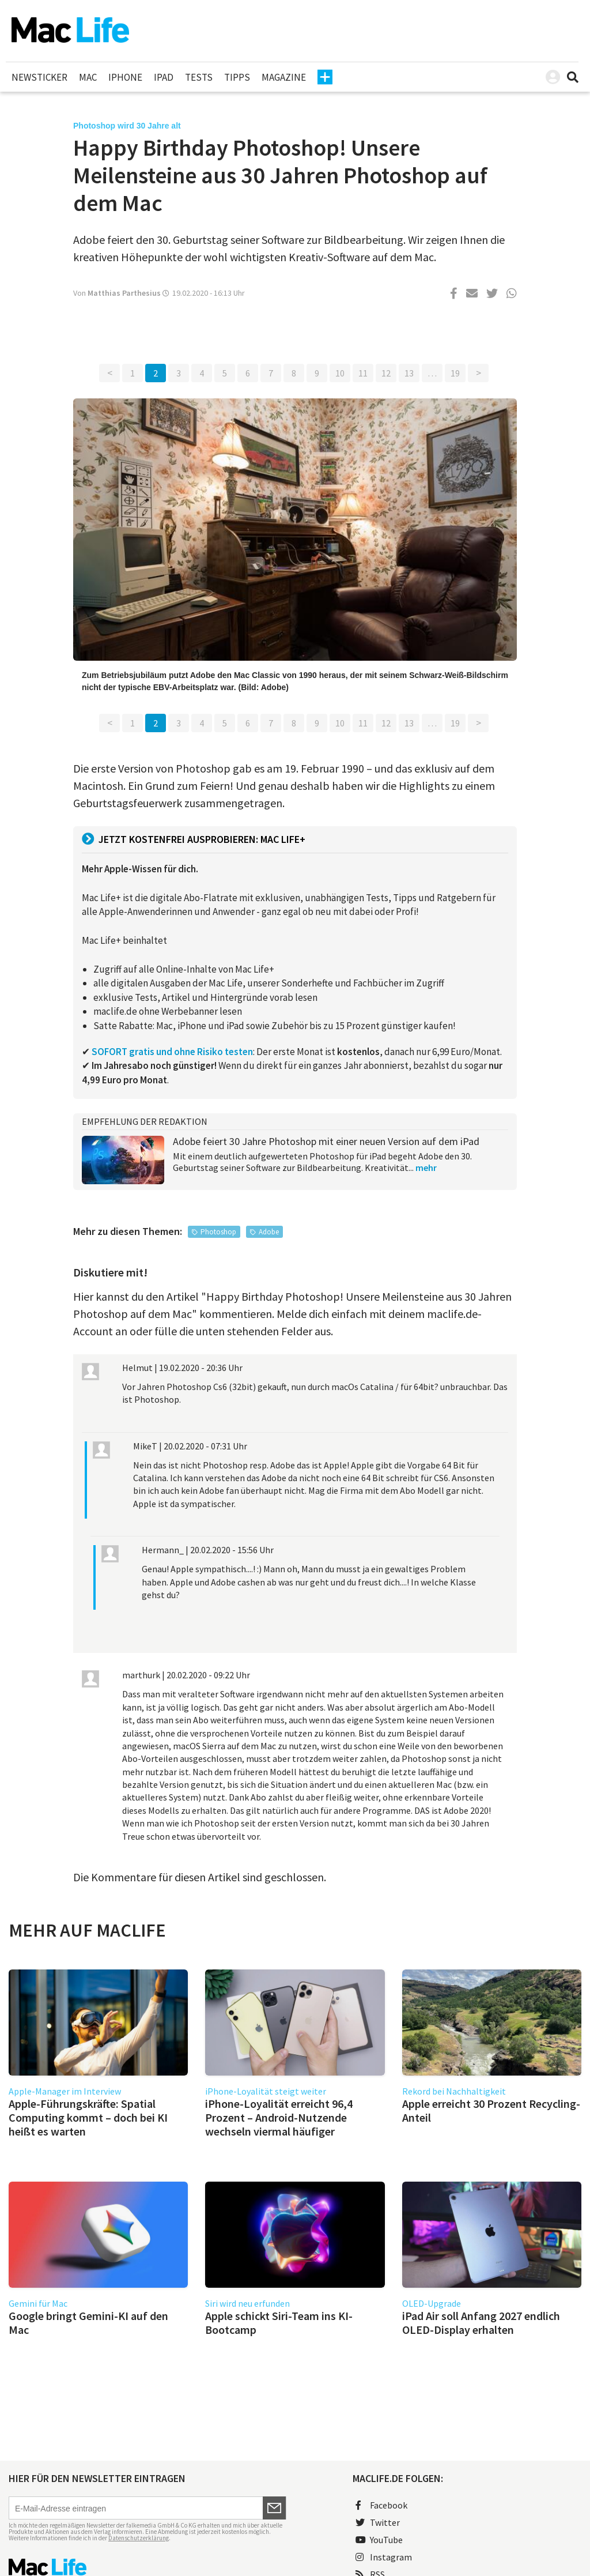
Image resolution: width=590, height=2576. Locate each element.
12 (386, 373)
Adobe (269, 1232)
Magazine (284, 77)
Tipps (237, 77)
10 (340, 373)
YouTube (379, 2539)
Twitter (377, 2522)
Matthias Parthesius (124, 293)
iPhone (125, 77)
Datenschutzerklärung (138, 2538)
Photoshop (218, 1232)
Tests (199, 77)
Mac (88, 77)
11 (363, 373)
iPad (163, 77)
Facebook (381, 2505)
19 (455, 373)
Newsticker (39, 77)
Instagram (383, 2557)
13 (409, 373)
